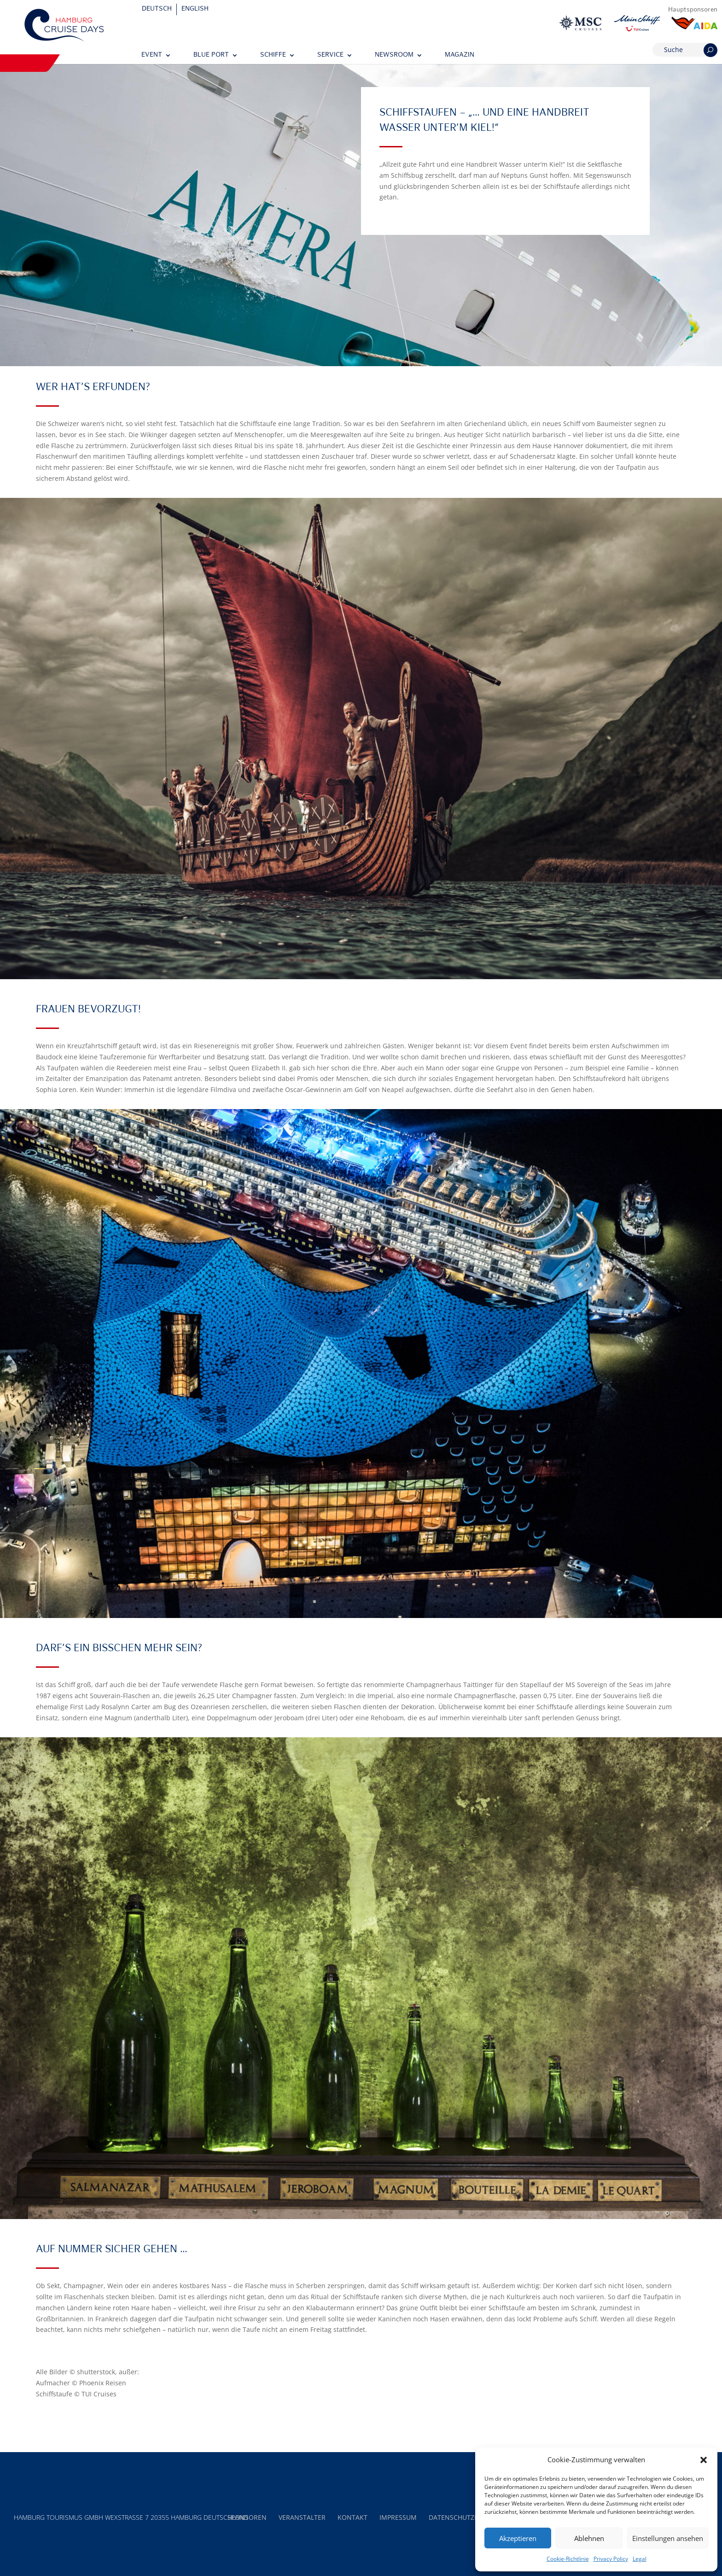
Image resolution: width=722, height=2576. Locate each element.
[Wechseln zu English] (195, 9)
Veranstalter (302, 2517)
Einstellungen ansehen (667, 2538)
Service (330, 55)
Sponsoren (247, 2517)
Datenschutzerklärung (470, 2517)
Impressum (398, 2517)
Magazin (459, 55)
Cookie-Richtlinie (568, 2559)
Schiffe (273, 55)
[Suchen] (710, 50)
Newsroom (394, 55)
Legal (639, 2559)
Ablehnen (589, 2538)
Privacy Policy (611, 2559)
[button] (703, 2460)
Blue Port (211, 55)
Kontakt (352, 2517)
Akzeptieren (517, 2538)
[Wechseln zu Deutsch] (157, 9)
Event (151, 55)
